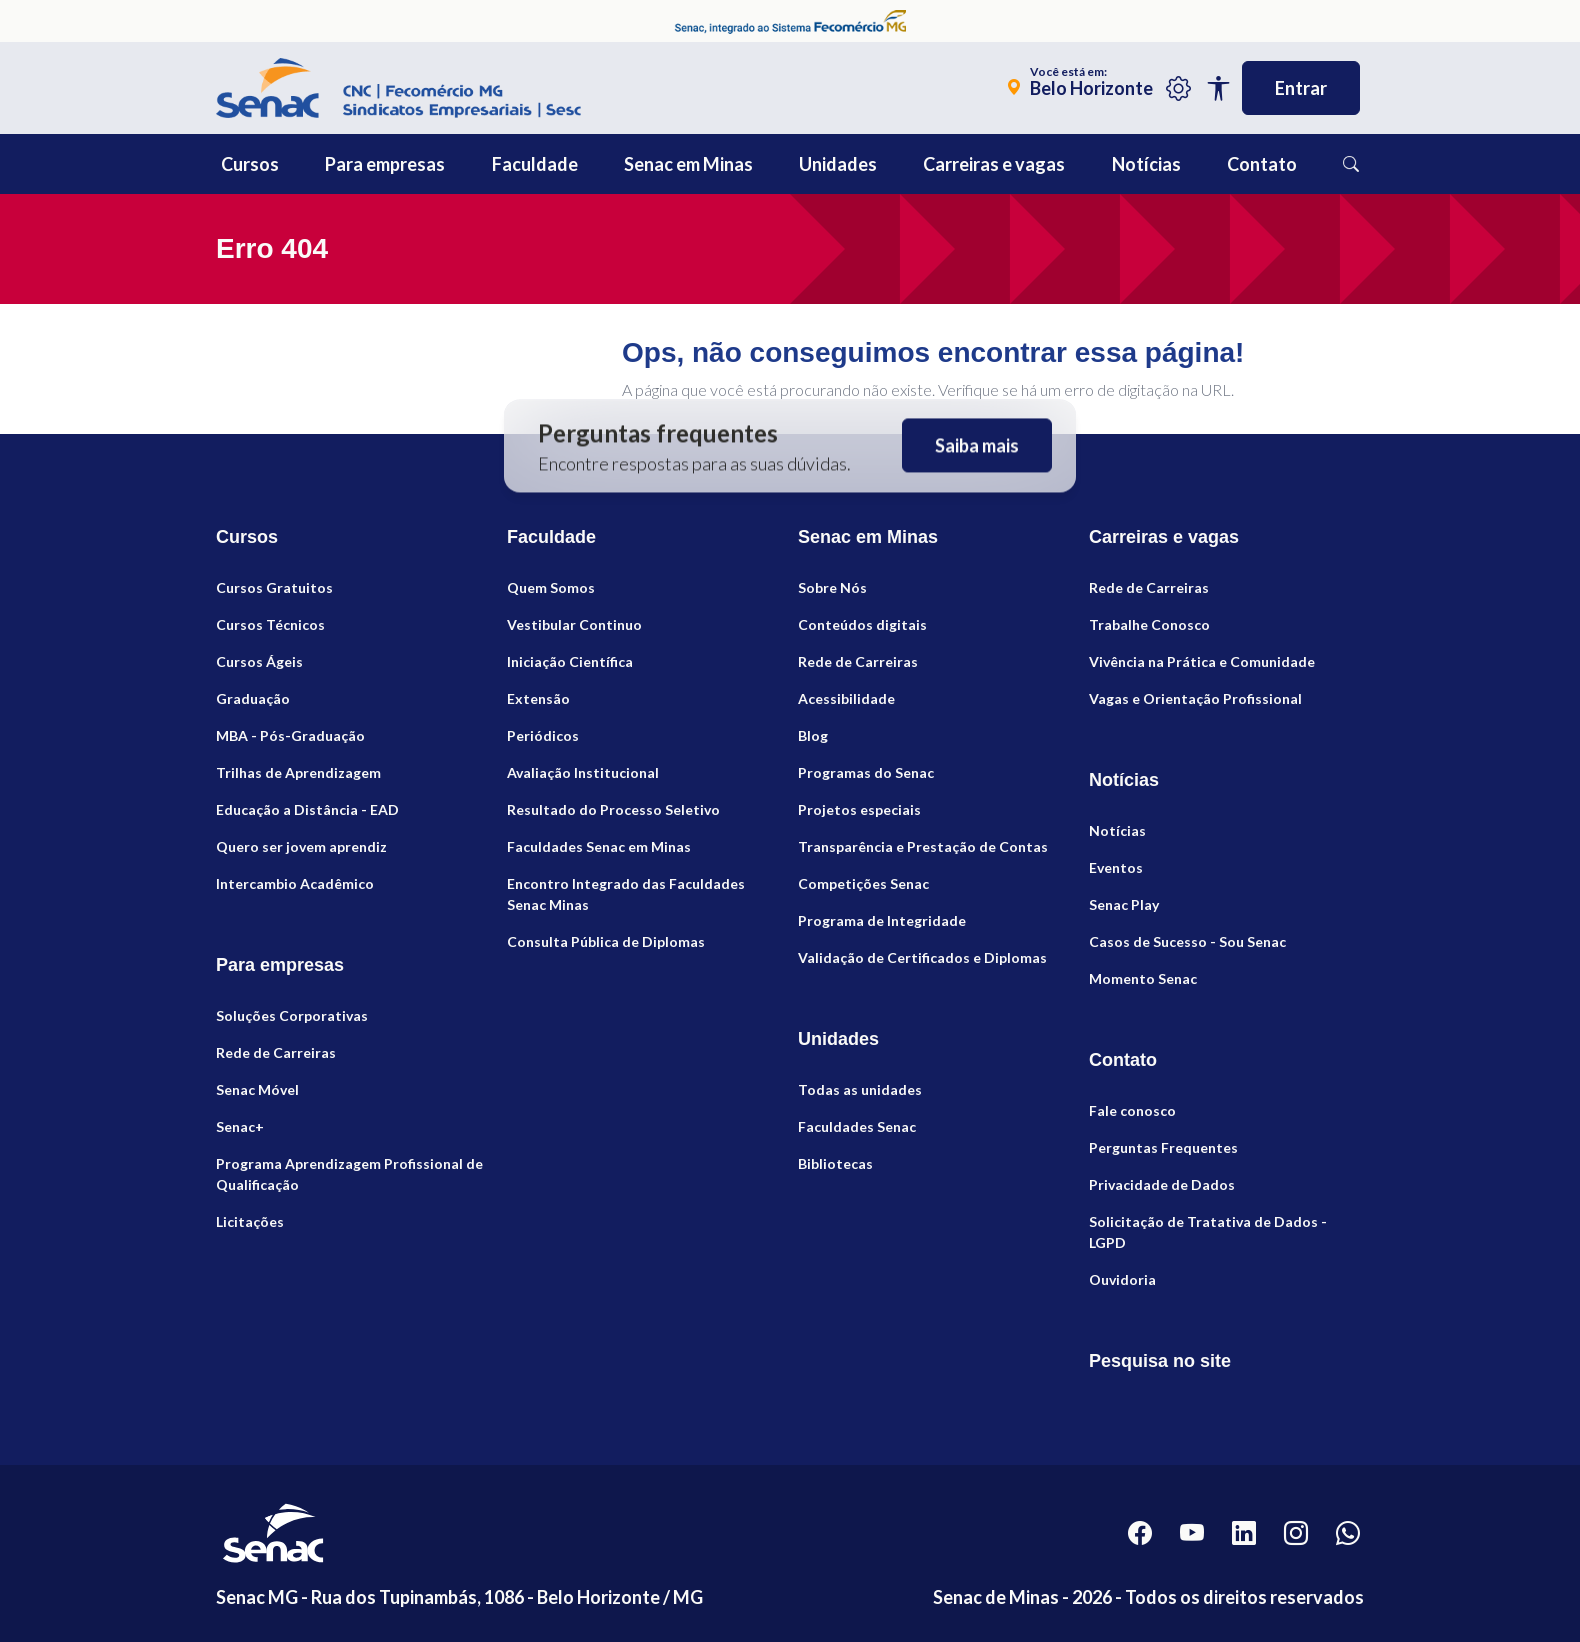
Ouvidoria (1122, 1279)
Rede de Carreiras (276, 1052)
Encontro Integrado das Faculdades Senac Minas (626, 894)
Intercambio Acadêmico (295, 883)
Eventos (1116, 867)
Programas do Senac (866, 772)
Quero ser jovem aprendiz (301, 846)
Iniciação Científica (570, 661)
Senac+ (240, 1126)
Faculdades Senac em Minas (599, 846)
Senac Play (1124, 904)
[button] (295, 164)
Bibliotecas (835, 1163)
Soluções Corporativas (292, 1015)
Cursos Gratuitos (274, 587)
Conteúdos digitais (862, 624)
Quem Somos (551, 587)
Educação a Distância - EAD (307, 809)
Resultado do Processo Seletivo (613, 809)
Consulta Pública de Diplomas (606, 941)
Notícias (1117, 830)
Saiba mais (977, 446)
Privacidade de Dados (1162, 1184)
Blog (813, 735)
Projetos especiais (859, 809)
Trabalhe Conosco (1149, 624)
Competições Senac (863, 883)
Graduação (253, 698)
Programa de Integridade (882, 920)
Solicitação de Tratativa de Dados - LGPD (1208, 1232)
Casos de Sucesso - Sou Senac (1187, 941)
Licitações (250, 1221)
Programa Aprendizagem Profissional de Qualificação (349, 1174)
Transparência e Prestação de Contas (923, 846)
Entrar (1301, 88)
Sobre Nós (832, 587)
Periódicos (543, 735)
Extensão (538, 698)
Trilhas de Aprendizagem (298, 772)
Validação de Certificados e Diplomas (922, 957)
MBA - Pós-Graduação (290, 735)
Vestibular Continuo (574, 624)
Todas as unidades (860, 1089)
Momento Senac (1143, 978)
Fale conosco (1132, 1110)
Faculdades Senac (857, 1126)
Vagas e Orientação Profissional (1195, 698)
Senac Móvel (257, 1089)
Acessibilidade (846, 698)
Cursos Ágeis (259, 661)
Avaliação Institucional (583, 772)
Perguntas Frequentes (1163, 1147)
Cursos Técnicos (270, 624)
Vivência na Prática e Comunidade (1202, 661)
